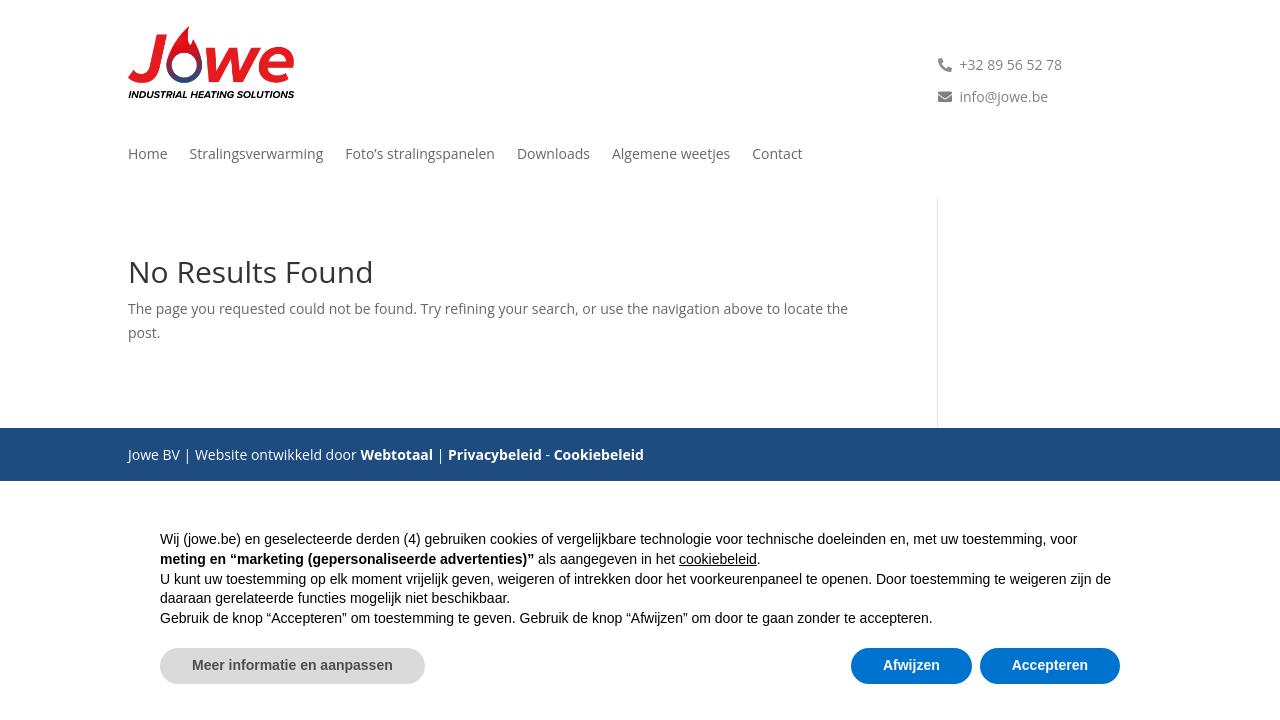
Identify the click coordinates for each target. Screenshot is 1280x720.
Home (148, 155)
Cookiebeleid (599, 454)
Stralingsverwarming (257, 155)
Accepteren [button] (1050, 665)
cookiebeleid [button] (718, 559)
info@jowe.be (1004, 96)
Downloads (553, 155)
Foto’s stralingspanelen (420, 155)
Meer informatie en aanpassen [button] (292, 665)
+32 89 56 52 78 (1011, 64)
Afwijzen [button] (911, 665)
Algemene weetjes (671, 155)
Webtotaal (396, 454)
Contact (777, 155)
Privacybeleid (495, 454)
